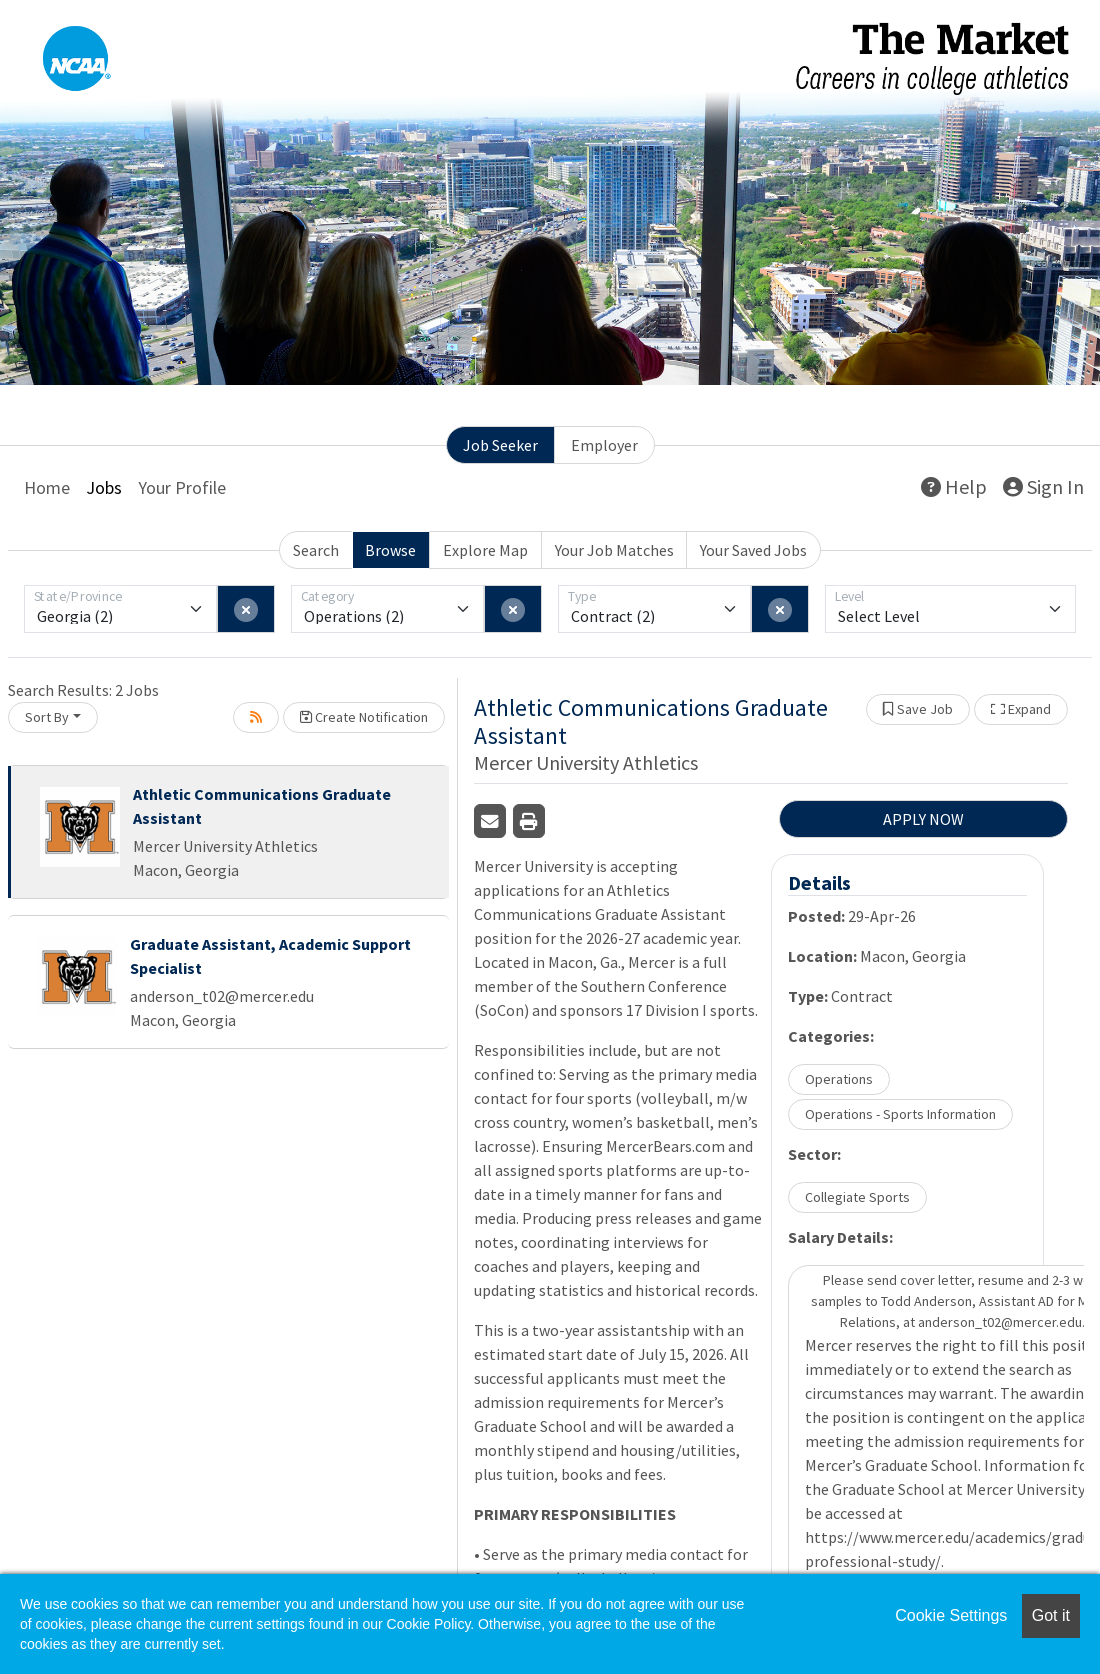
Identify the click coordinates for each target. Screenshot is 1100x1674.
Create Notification (364, 717)
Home (47, 487)
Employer (604, 445)
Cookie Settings (951, 1615)
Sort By (47, 717)
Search (316, 550)
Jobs (104, 487)
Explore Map (485, 550)
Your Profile (182, 487)
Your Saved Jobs (753, 550)
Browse (390, 550)
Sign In (1043, 486)
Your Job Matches (614, 550)
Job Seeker (500, 445)
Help (954, 486)
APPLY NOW (923, 819)
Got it (1051, 1615)
